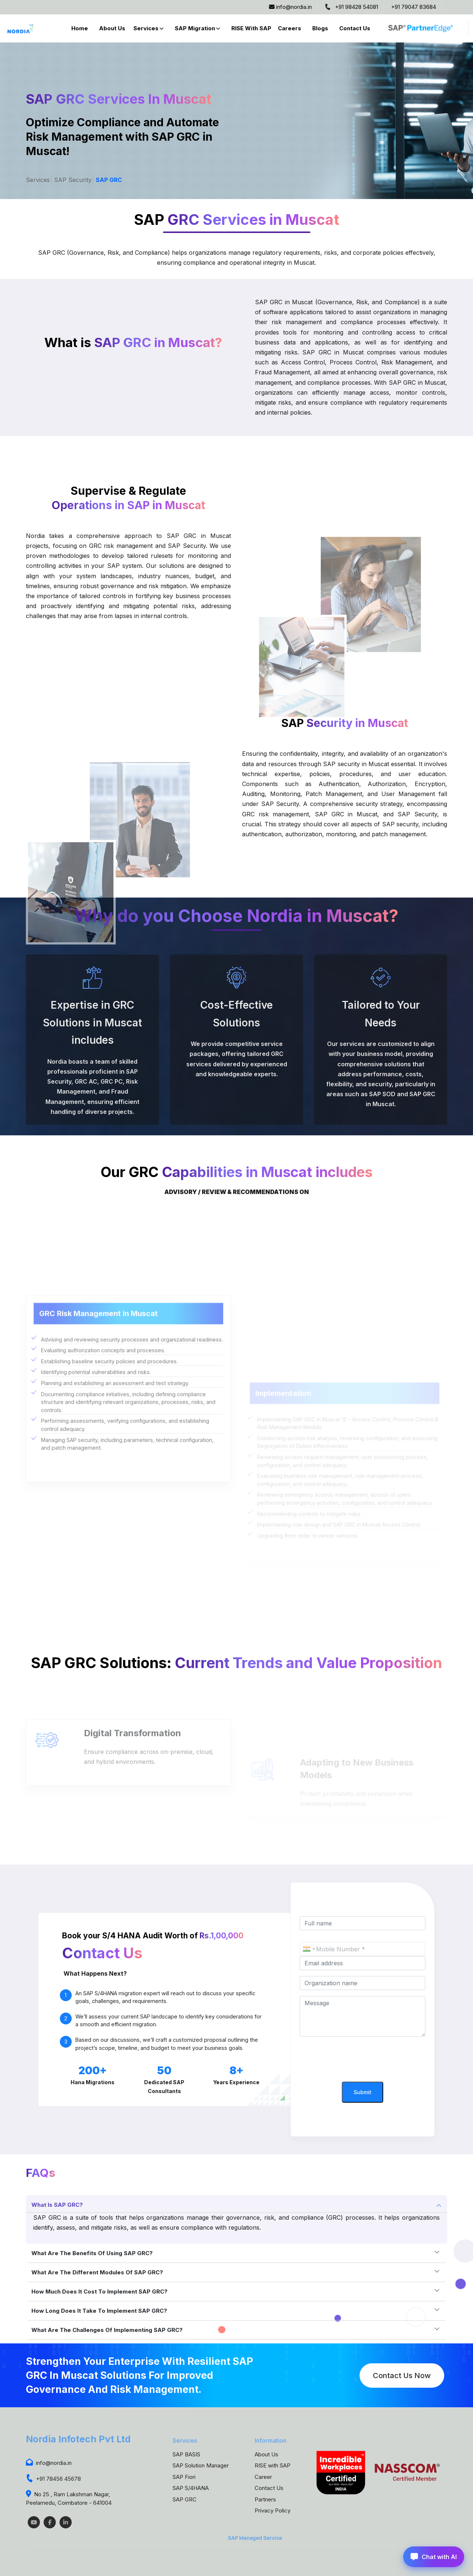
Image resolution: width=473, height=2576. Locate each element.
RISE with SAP (251, 28)
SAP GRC (109, 179)
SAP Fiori (184, 2476)
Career (263, 2476)
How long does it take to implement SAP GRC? (99, 2310)
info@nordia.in (290, 6)
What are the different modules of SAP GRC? (97, 2272)
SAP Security (73, 179)
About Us (112, 28)
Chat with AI (434, 2556)
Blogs (320, 28)
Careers (289, 28)
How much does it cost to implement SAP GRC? (99, 2291)
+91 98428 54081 (351, 6)
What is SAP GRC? (57, 2204)
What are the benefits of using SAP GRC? (92, 2253)
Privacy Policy (272, 2510)
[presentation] (362, 2059)
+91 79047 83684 (413, 6)
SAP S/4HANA (191, 2487)
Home (79, 28)
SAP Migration (195, 28)
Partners (265, 2499)
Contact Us (354, 28)
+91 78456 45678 (53, 2479)
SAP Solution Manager (201, 2465)
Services (146, 28)
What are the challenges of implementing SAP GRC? (107, 2329)
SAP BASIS (186, 2454)
